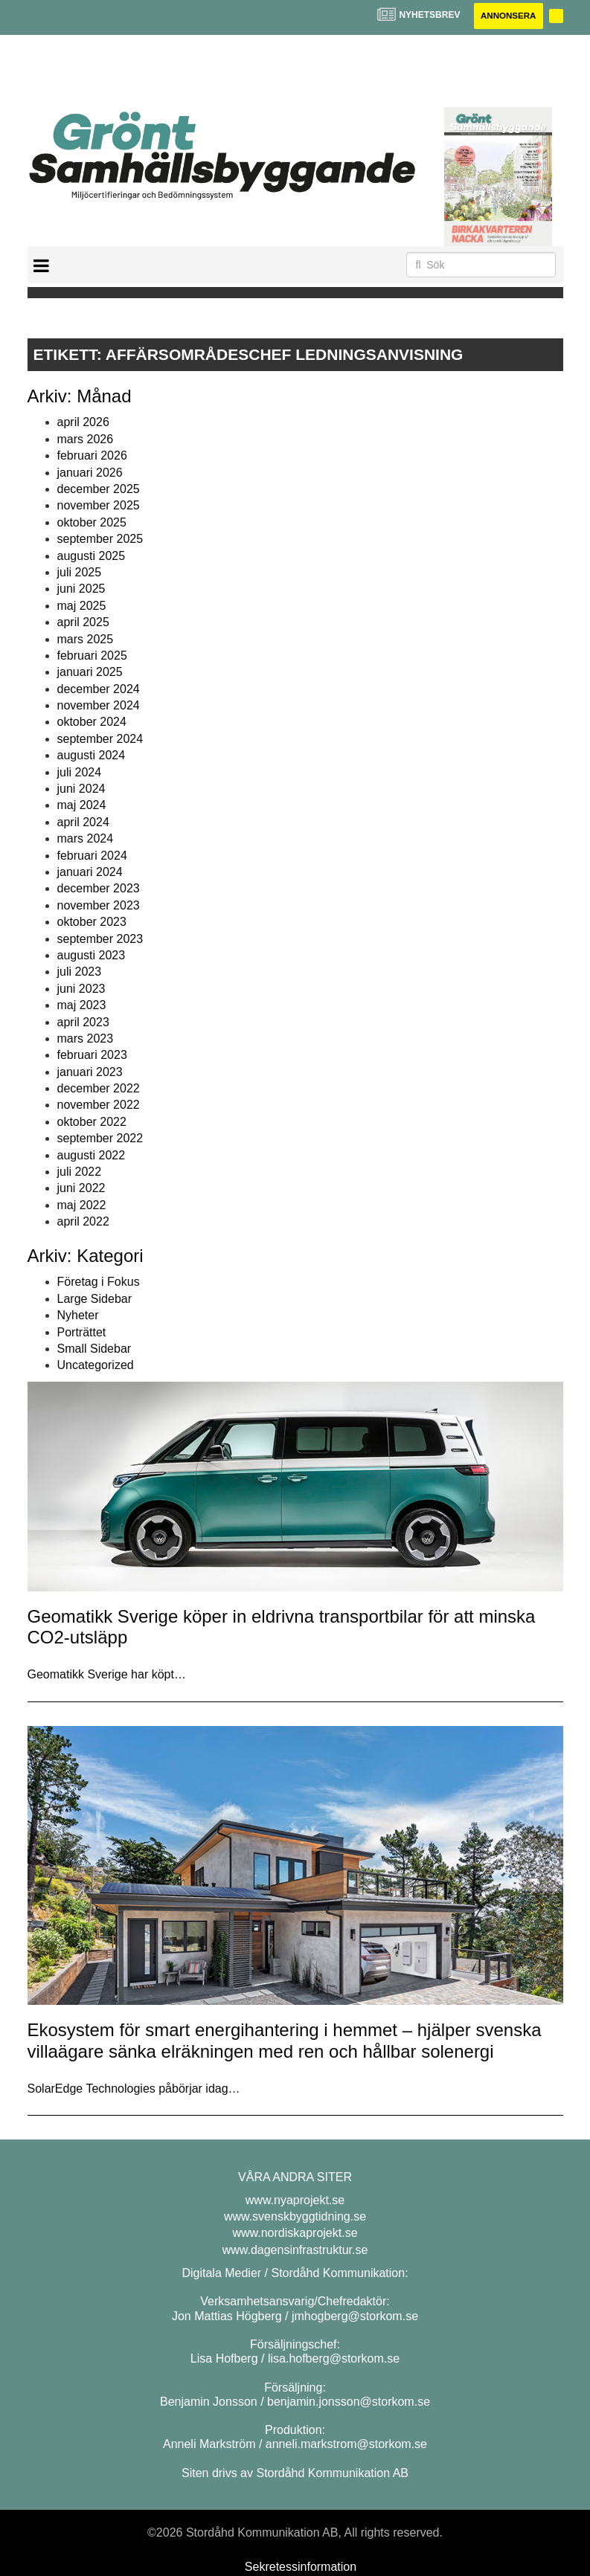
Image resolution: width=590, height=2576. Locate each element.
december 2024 (98, 689)
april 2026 (83, 422)
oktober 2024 (91, 722)
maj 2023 (81, 1005)
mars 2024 (85, 839)
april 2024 (83, 822)
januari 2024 (90, 872)
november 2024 (98, 706)
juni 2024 (81, 789)
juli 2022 (79, 1172)
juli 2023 (79, 972)
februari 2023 (92, 1055)
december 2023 (98, 889)
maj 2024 (81, 805)
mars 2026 (85, 440)
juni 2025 (81, 589)
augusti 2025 (91, 556)
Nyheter (78, 1316)
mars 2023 (85, 1039)
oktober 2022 (91, 1122)
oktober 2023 (91, 922)
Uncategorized (95, 1365)
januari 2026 (90, 472)
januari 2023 (90, 1072)
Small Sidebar (94, 1349)
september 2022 (100, 1139)
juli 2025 (79, 573)
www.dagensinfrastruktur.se (295, 2250)
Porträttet (81, 1332)
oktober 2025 (91, 522)
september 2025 (100, 539)
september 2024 (100, 739)
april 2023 (83, 1022)
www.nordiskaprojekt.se (294, 2233)
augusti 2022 (91, 1155)
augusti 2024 (91, 756)
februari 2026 (92, 456)
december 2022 (98, 1089)
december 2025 (98, 489)
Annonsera (505, 16)
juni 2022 (81, 1188)
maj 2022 (81, 1205)
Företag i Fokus (98, 1282)
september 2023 (100, 939)
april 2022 (83, 1222)
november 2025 (98, 506)
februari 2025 (92, 656)
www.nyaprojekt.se (295, 2200)
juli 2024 (79, 772)
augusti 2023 (91, 956)
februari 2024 (92, 855)
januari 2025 (90, 672)
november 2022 (98, 1105)
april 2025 (83, 622)
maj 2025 (81, 605)
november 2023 (98, 905)
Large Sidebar (94, 1298)
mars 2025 (85, 639)
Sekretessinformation (300, 2567)
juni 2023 (81, 988)
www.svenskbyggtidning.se (295, 2217)
